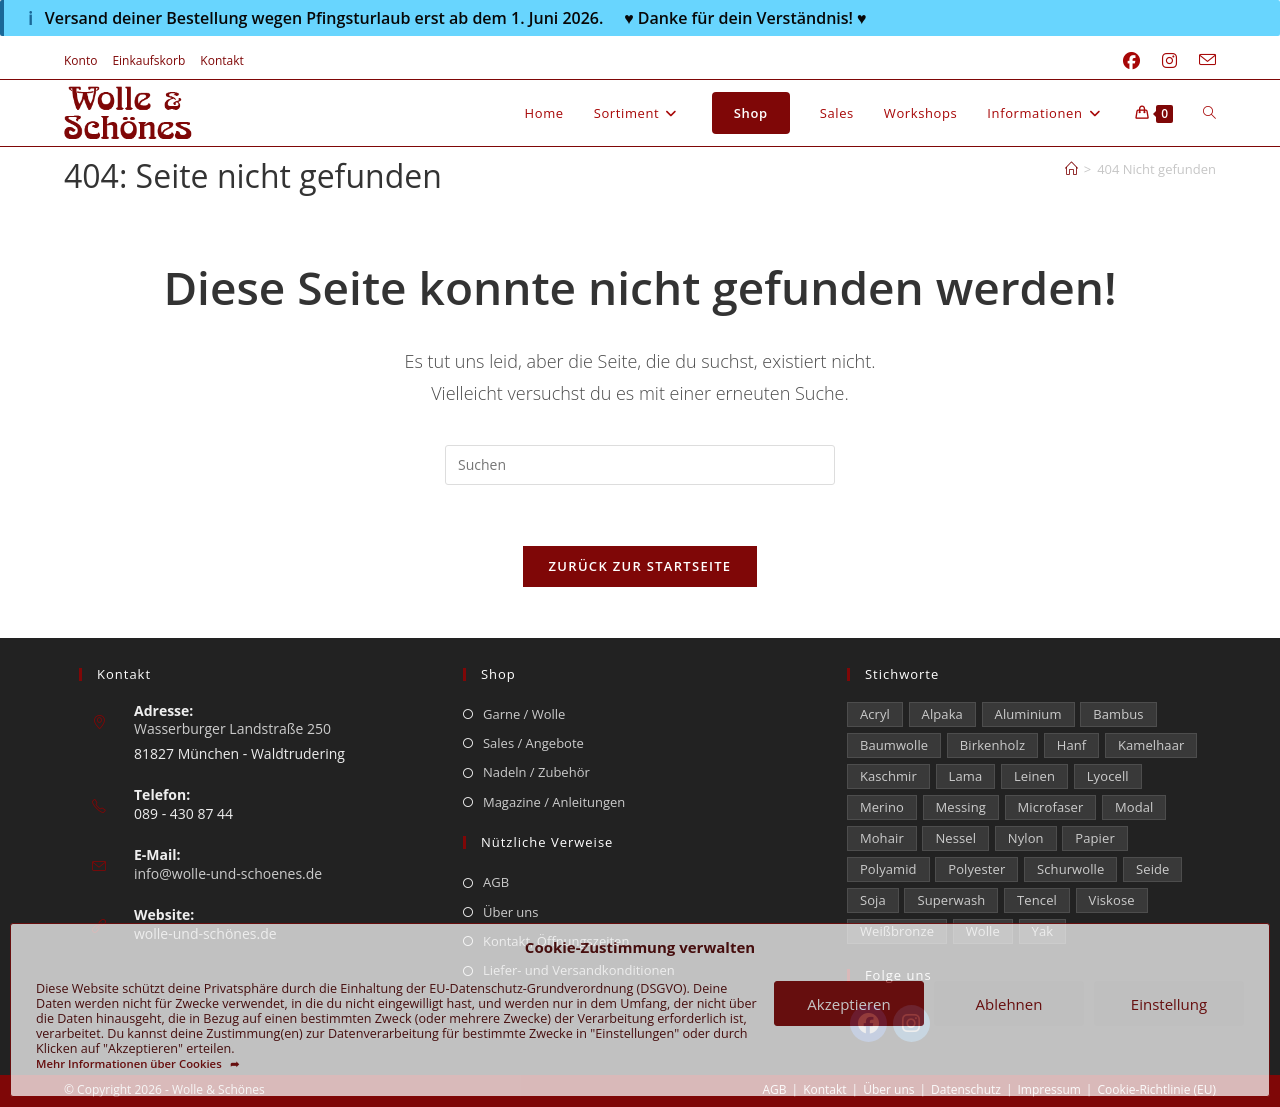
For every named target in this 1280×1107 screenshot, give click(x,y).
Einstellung (1169, 1004)
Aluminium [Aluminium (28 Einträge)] (1028, 714)
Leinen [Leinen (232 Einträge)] (1034, 776)
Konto (80, 60)
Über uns (511, 912)
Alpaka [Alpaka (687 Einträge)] (942, 714)
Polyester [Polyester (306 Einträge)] (976, 869)
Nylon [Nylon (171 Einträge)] (1026, 838)
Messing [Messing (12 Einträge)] (961, 807)
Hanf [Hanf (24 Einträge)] (1072, 745)
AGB (496, 882)
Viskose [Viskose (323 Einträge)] (1112, 900)
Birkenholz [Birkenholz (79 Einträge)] (992, 745)
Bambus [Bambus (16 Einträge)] (1118, 714)
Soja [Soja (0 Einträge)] (873, 900)
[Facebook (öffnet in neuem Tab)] (1131, 61)
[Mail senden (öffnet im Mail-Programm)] (1202, 61)
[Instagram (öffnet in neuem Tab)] (1169, 61)
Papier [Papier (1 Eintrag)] (1095, 838)
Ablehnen (1009, 1004)
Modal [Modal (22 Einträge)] (1134, 807)
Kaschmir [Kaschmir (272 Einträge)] (888, 776)
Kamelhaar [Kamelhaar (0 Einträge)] (1151, 745)
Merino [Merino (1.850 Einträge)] (882, 807)
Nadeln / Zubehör (536, 772)
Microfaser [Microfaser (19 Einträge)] (1051, 807)
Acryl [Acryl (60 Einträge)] (875, 714)
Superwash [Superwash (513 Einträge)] (951, 900)
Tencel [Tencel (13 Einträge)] (1037, 900)
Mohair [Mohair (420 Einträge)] (882, 838)
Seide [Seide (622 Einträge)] (1152, 869)
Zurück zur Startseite (640, 566)
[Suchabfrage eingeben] (640, 465)
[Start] (1071, 169)
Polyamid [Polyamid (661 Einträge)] (888, 869)
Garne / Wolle (524, 714)
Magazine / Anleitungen (554, 802)
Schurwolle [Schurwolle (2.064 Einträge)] (1070, 869)
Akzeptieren (848, 1004)
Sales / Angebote (533, 743)
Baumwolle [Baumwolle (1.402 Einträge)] (894, 745)
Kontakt (221, 60)
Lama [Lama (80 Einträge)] (966, 776)
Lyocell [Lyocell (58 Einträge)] (1108, 776)
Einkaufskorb (148, 60)
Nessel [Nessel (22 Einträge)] (955, 838)
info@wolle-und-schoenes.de (228, 873)
